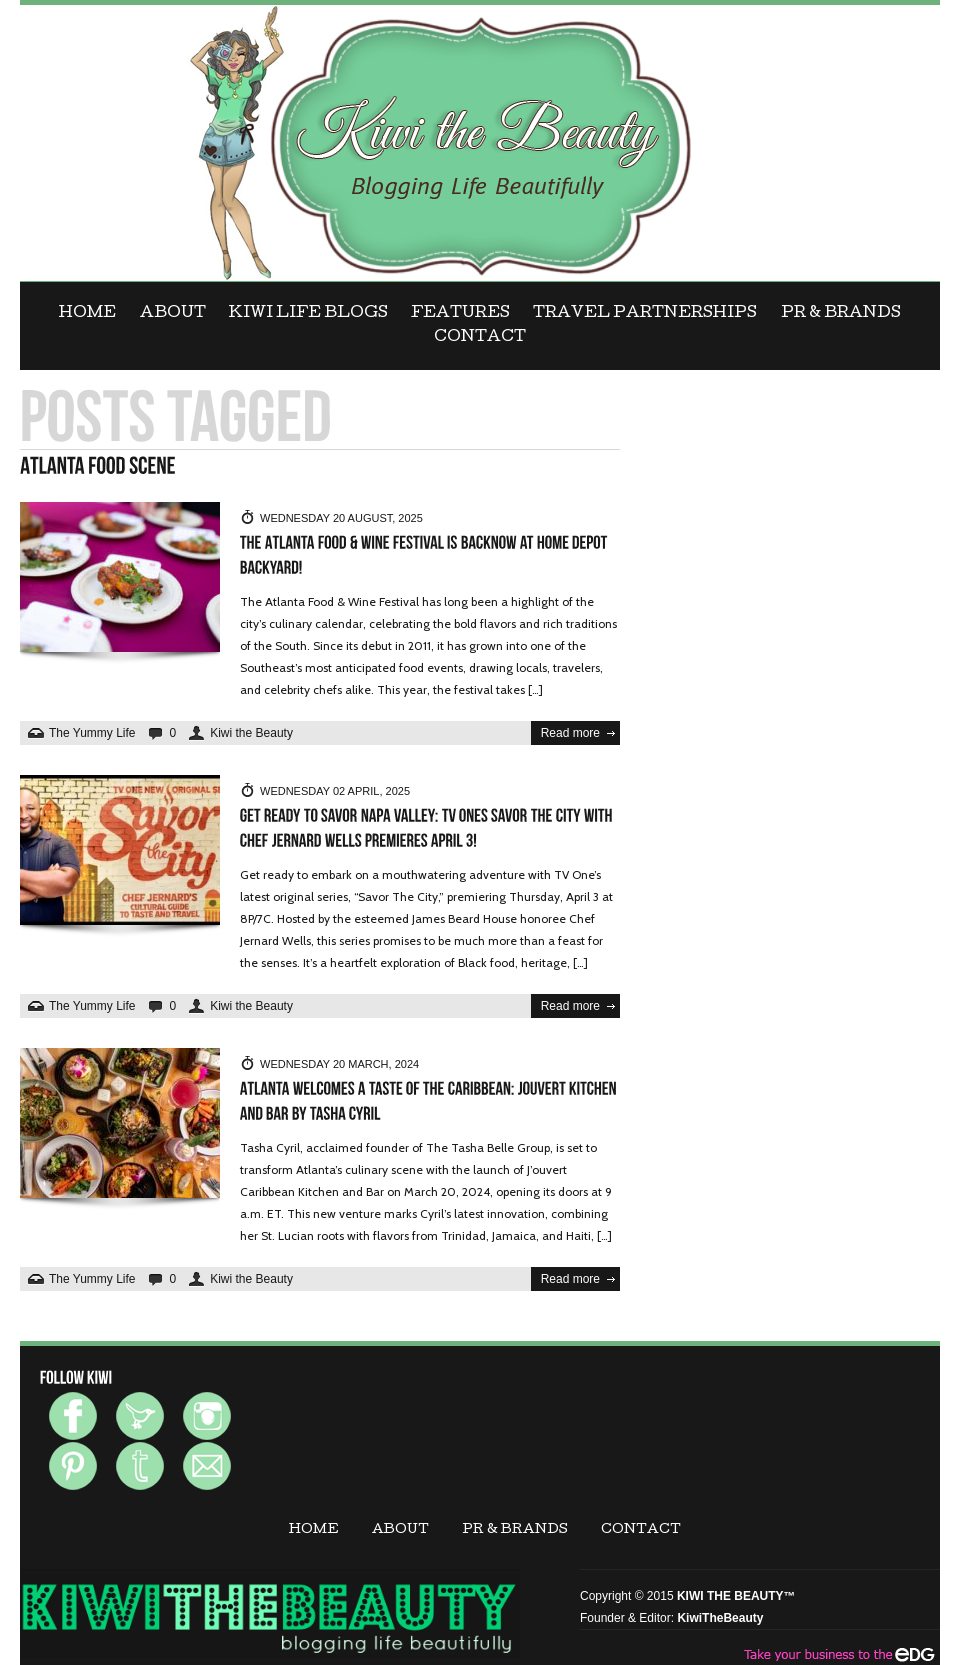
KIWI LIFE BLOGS (308, 314)
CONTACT (480, 338)
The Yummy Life (92, 733)
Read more (570, 733)
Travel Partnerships (645, 314)
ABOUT (173, 314)
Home (87, 314)
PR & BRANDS (841, 314)
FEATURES (460, 314)
